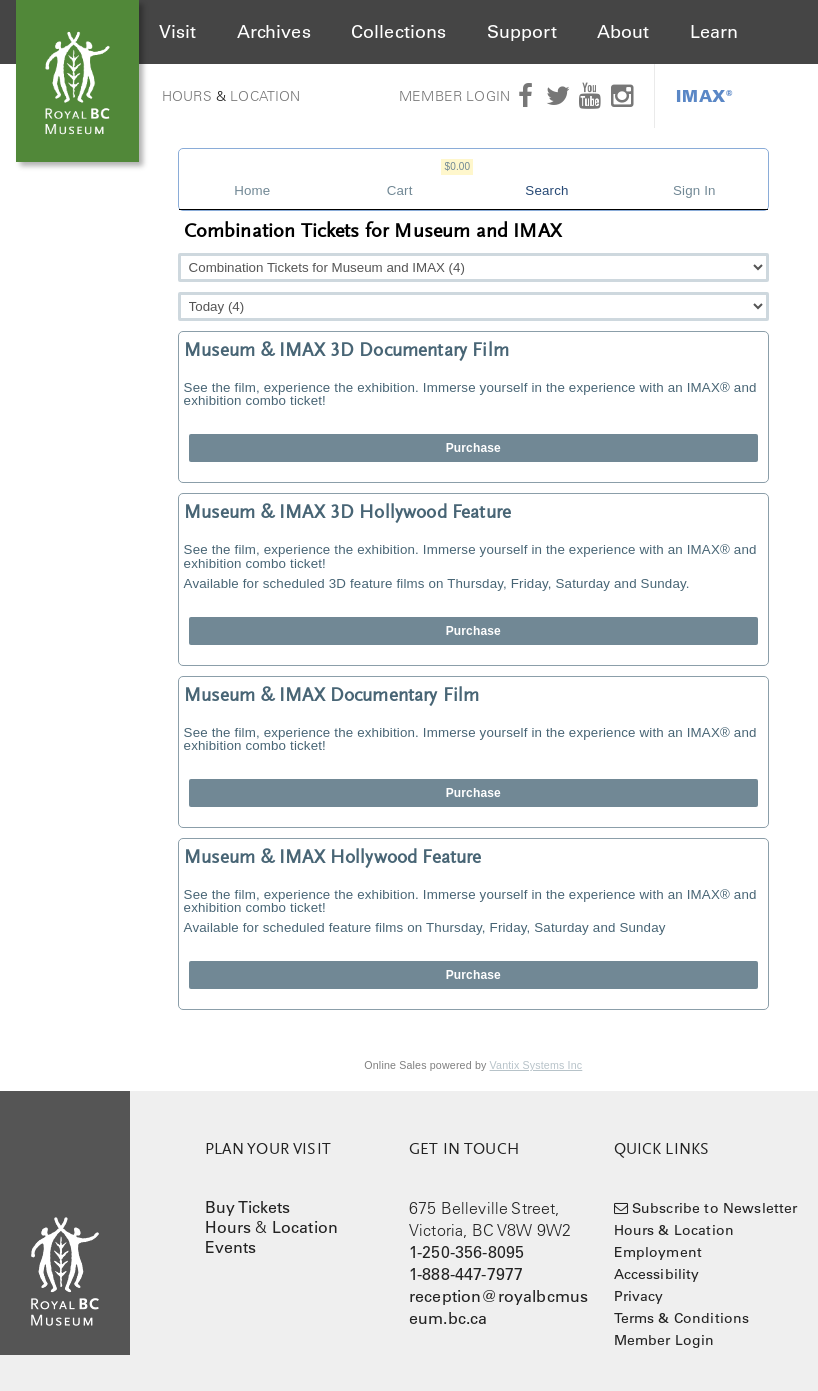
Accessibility (657, 1274)
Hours (187, 96)
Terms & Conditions (682, 1318)
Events (231, 1247)
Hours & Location (674, 1230)
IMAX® (704, 95)
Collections (399, 32)
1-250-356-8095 (466, 1252)
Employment (658, 1252)
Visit (178, 32)
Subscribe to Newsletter (715, 1208)
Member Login (454, 96)
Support (522, 32)
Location (265, 96)
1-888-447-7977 (466, 1274)
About (623, 32)
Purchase (473, 448)
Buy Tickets (248, 1207)
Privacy (639, 1296)
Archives (274, 32)
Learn (714, 32)
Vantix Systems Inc (536, 1065)
